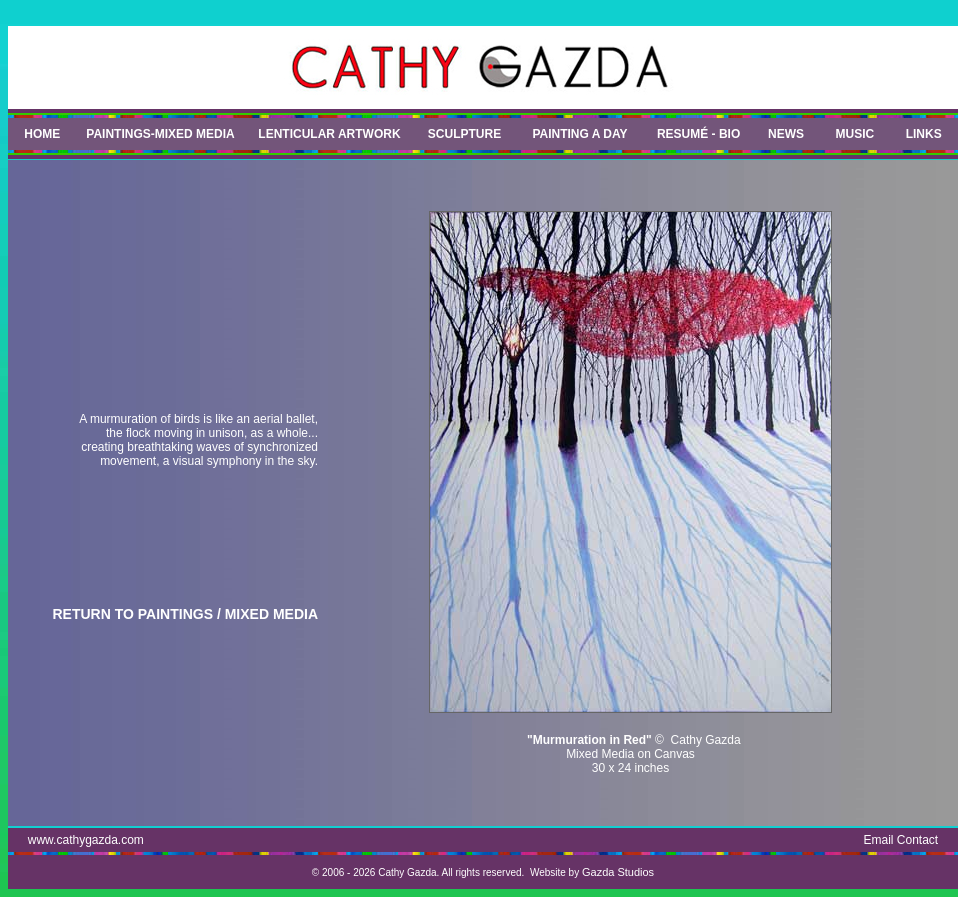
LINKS (924, 134)
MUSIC (855, 134)
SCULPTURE (464, 134)
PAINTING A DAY (579, 134)
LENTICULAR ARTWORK (329, 134)
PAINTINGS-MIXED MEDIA (160, 134)
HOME (42, 134)
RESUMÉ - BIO (698, 134)
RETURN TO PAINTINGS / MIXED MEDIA (186, 614)
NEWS (786, 134)
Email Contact (901, 840)
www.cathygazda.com (86, 840)
